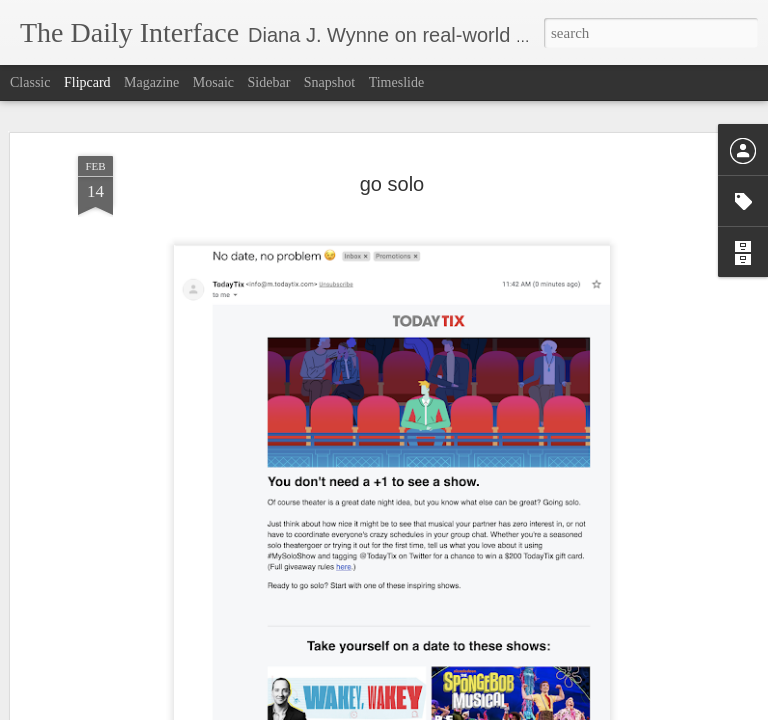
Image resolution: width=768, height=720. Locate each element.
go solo (392, 184)
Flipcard (87, 82)
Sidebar (269, 82)
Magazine (151, 82)
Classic (30, 82)
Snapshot (329, 82)
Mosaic (213, 82)
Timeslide (397, 82)
